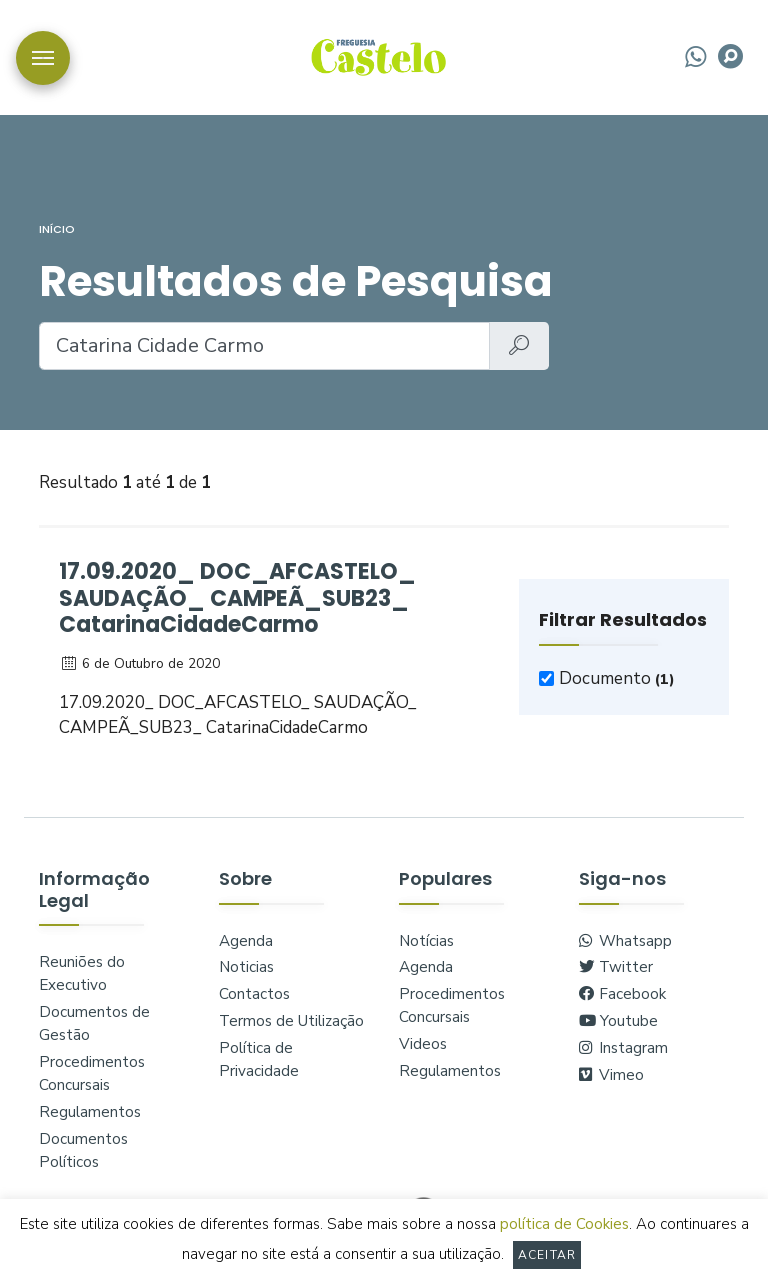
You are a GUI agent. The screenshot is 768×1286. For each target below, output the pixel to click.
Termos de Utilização (291, 1021)
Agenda (246, 941)
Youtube (618, 1021)
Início (57, 229)
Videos (423, 1044)
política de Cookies (564, 1224)
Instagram (623, 1048)
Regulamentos (90, 1112)
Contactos (254, 994)
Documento (617, 678)
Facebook (622, 994)
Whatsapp (625, 941)
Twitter (616, 967)
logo (378, 56)
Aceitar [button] (547, 1255)
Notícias (426, 941)
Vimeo (611, 1075)
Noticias (246, 967)
